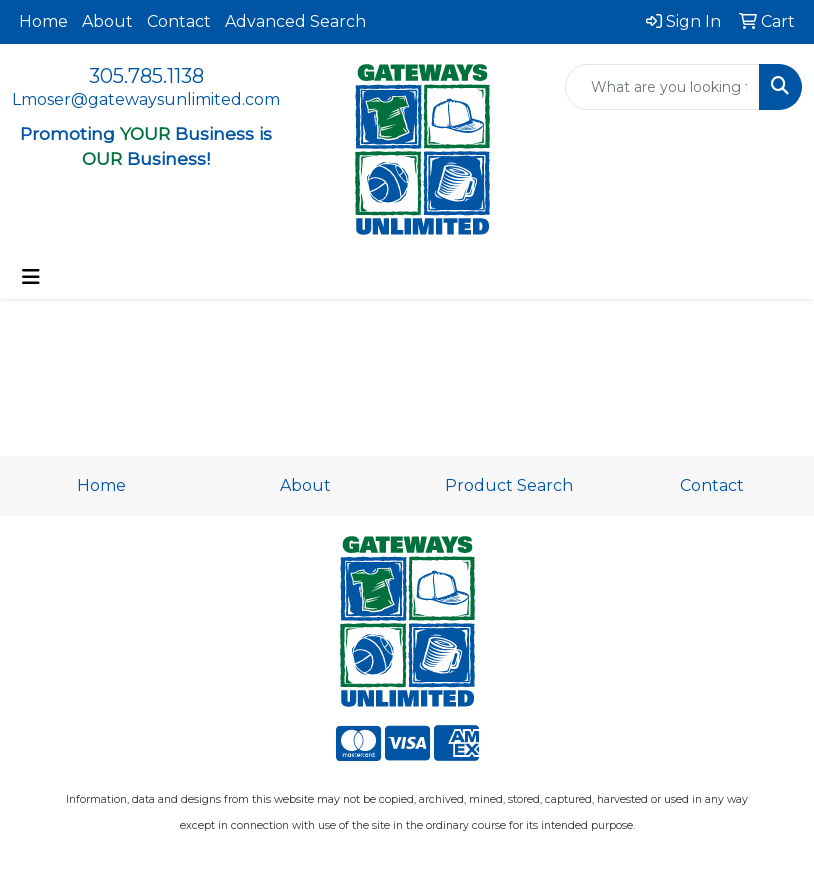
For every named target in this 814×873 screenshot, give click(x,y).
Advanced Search (295, 21)
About (107, 21)
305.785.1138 (146, 76)
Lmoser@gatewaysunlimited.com (146, 99)
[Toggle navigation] (31, 277)
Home (43, 21)
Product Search (509, 485)
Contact (179, 21)
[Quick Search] (662, 87)
